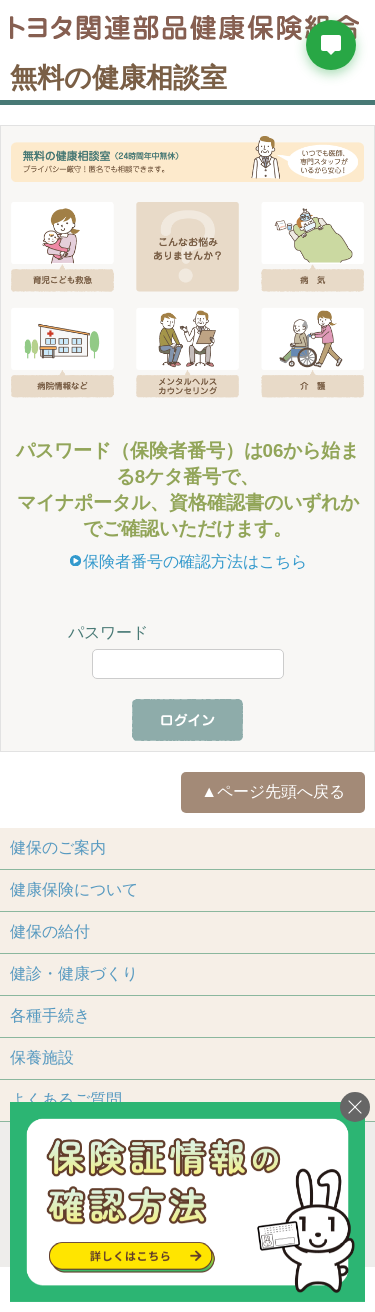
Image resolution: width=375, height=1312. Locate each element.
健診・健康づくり (74, 973)
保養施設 (42, 1057)
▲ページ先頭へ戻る (273, 791)
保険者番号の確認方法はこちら (195, 561)
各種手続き (50, 1015)
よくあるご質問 (66, 1099)
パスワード (108, 632)
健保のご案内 (58, 847)
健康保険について (74, 889)
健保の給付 (50, 931)
